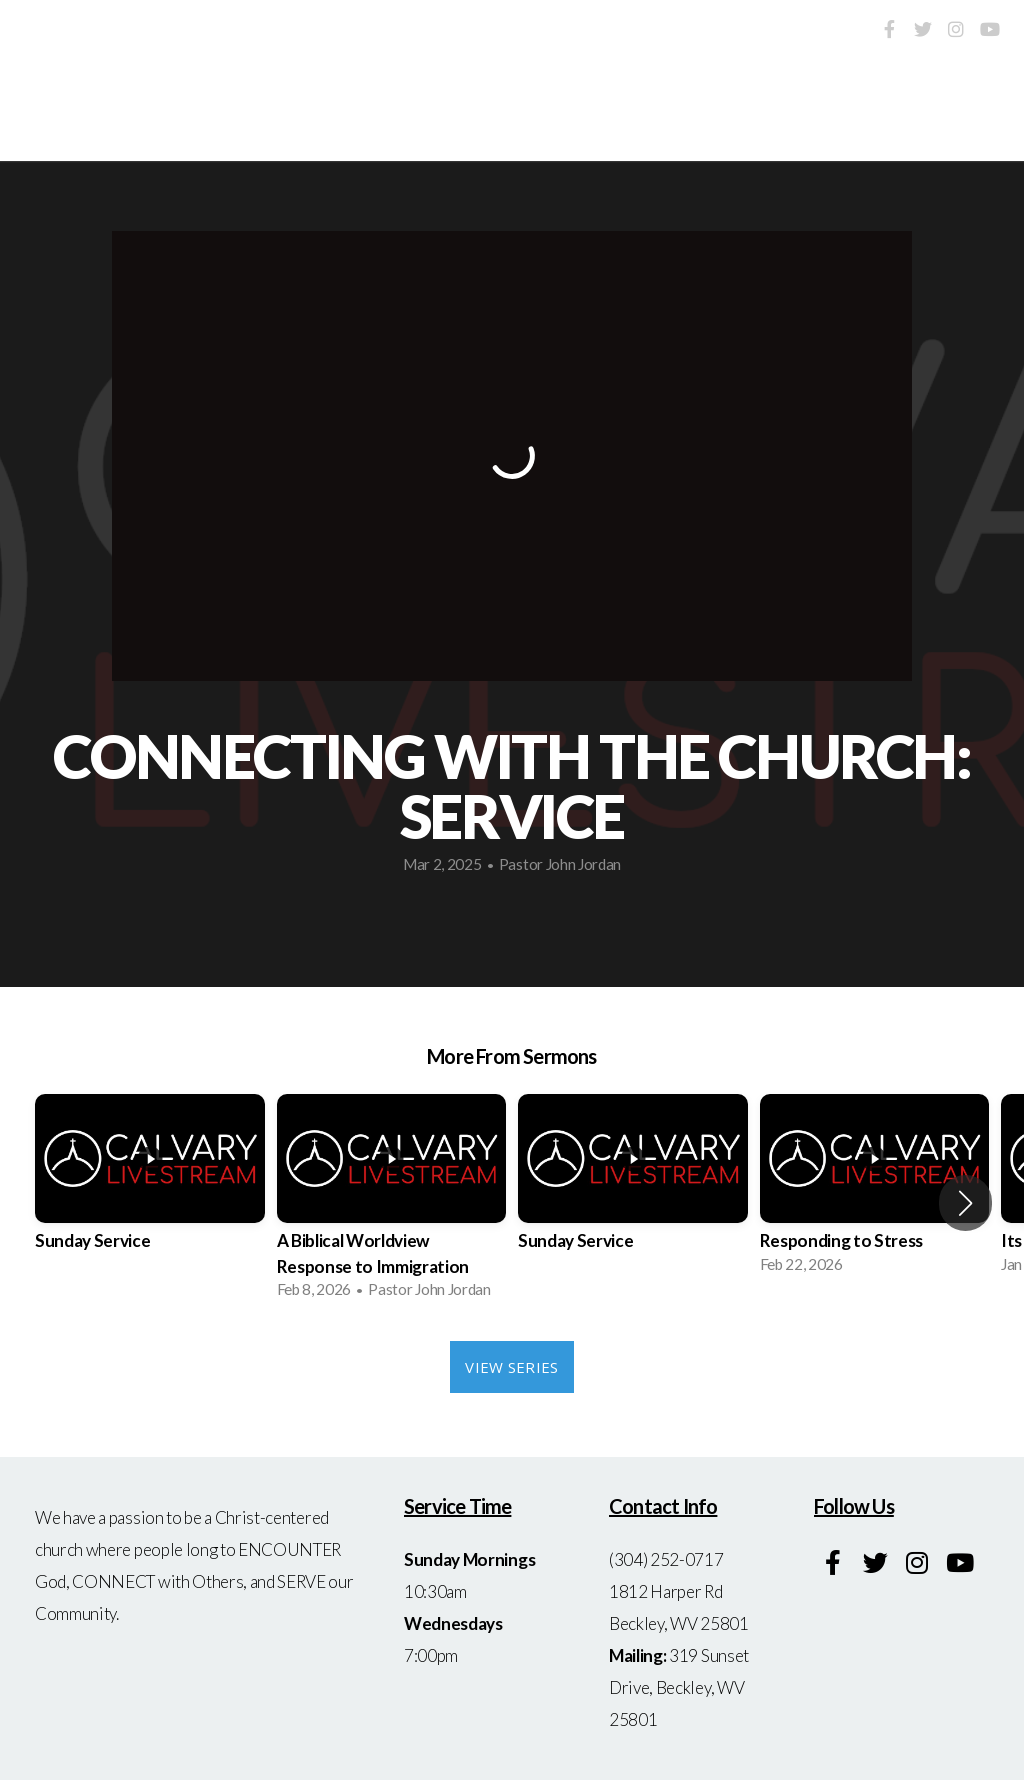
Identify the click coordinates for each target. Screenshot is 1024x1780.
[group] (150, 1190)
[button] (965, 1203)
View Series (511, 1367)
